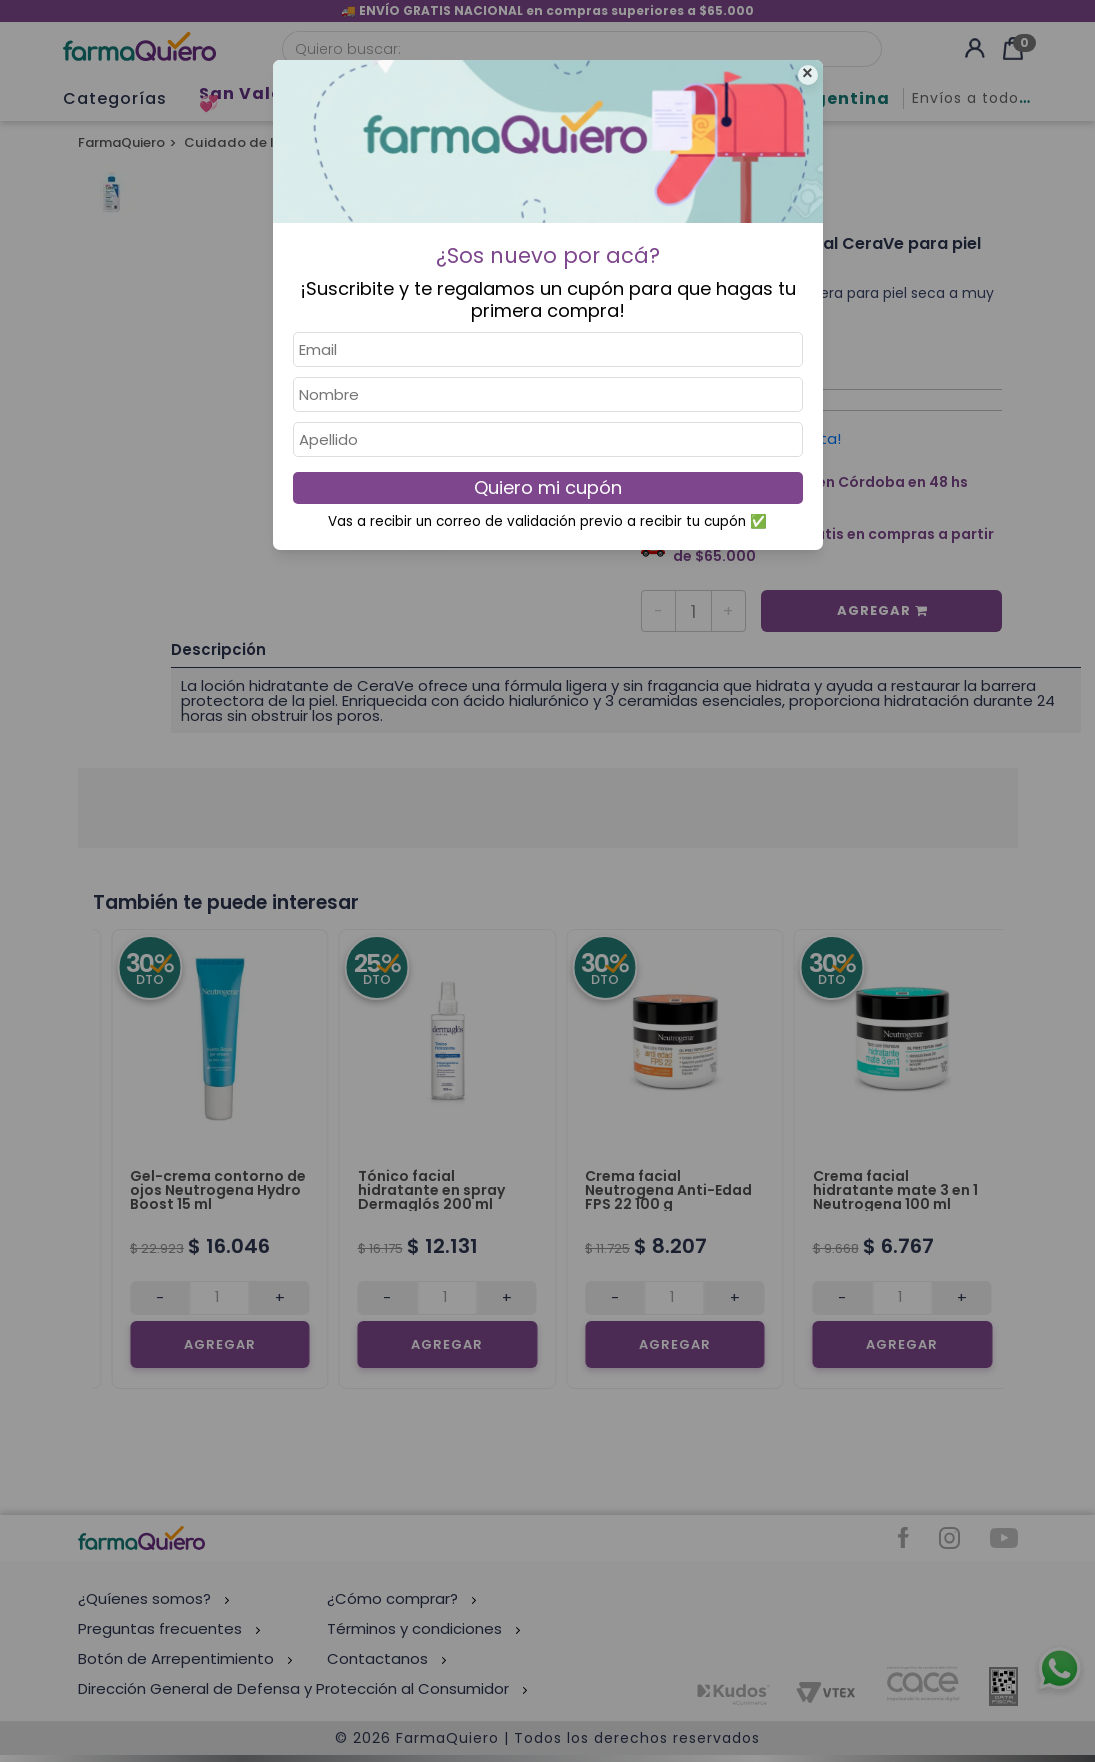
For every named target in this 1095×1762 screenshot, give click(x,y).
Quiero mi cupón (548, 487)
